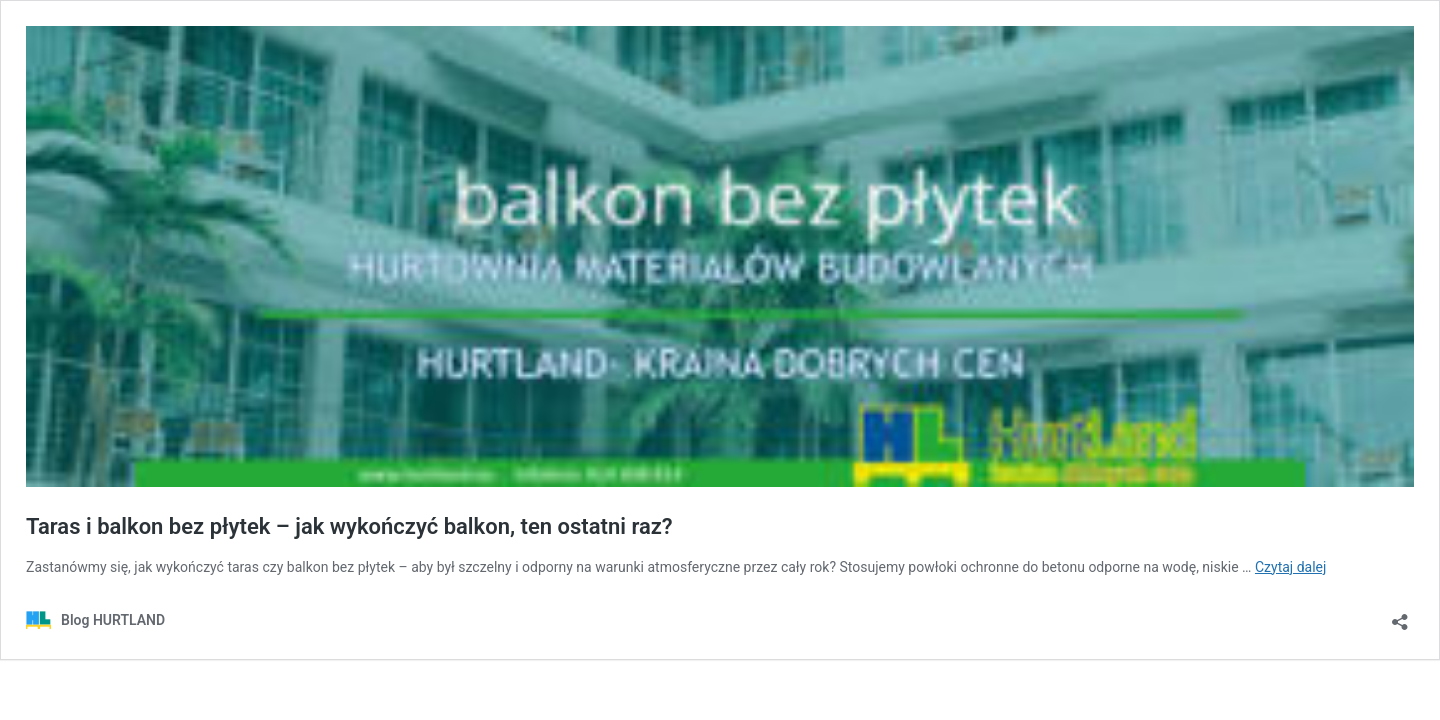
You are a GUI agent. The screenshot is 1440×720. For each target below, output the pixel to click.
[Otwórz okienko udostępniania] (1400, 615)
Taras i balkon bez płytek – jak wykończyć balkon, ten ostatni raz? (349, 526)
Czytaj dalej (1290, 567)
